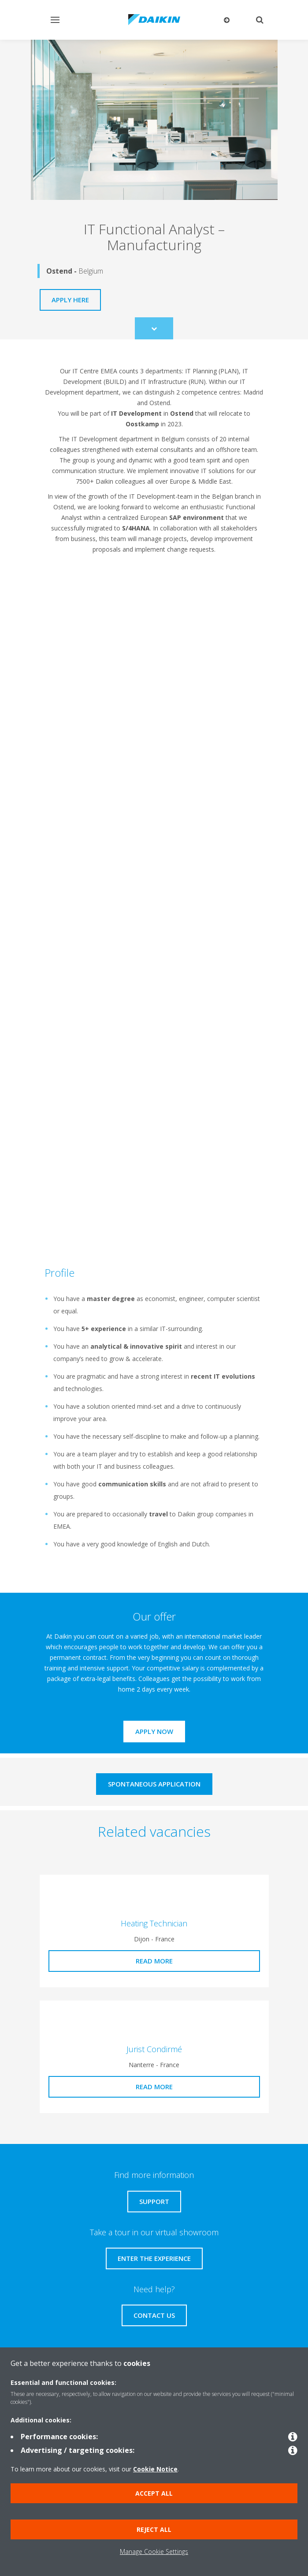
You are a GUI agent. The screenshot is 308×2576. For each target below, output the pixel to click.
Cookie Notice (155, 2469)
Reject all (154, 2529)
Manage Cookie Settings (154, 2551)
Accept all (154, 2493)
